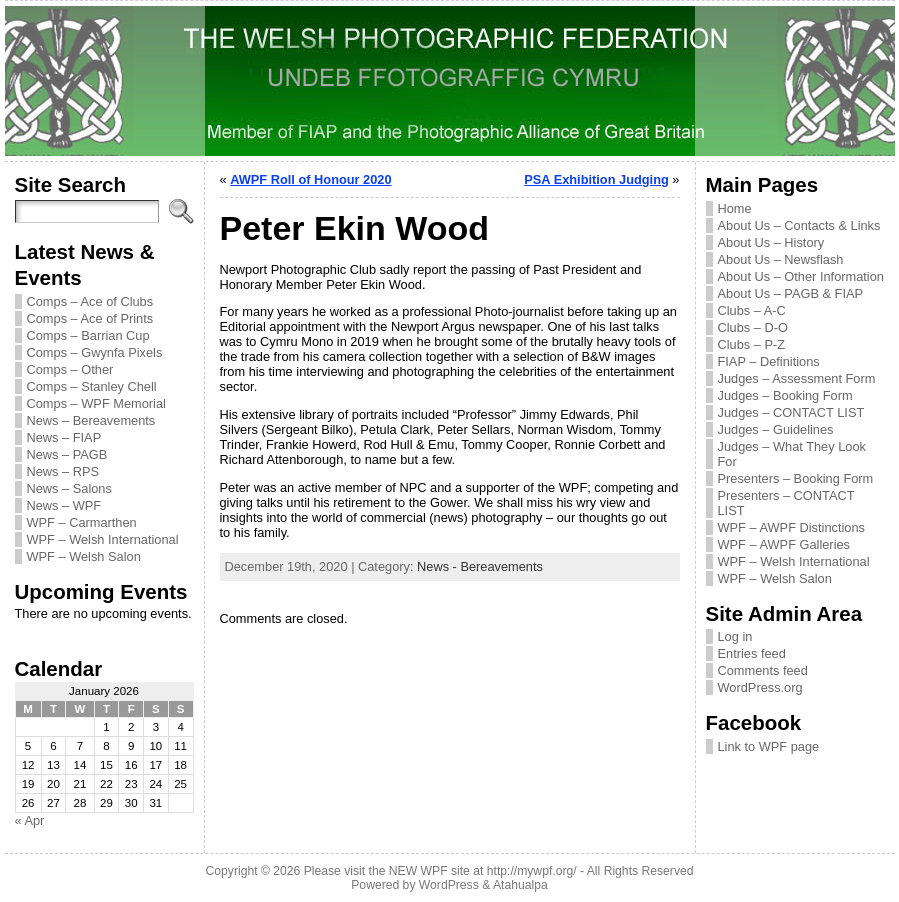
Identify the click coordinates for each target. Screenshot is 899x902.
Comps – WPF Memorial (96, 403)
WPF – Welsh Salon (84, 556)
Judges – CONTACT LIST (791, 412)
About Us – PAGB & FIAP (791, 293)
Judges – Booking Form (785, 395)
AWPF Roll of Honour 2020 (310, 179)
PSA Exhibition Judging (596, 179)
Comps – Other (70, 369)
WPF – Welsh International (103, 539)
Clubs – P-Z (752, 344)
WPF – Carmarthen (82, 522)
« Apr (30, 820)
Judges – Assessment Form (797, 378)
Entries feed (752, 653)
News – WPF (64, 505)
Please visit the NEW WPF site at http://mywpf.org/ (440, 871)
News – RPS (63, 471)
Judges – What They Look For (792, 454)
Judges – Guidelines (776, 429)
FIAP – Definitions (769, 361)
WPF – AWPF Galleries (784, 544)
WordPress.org (760, 687)
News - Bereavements (480, 566)
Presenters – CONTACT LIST (786, 503)
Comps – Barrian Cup (88, 335)
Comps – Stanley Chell (92, 386)
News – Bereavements (91, 420)
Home (735, 208)
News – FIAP (64, 437)
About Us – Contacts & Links (799, 225)
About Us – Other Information (801, 276)
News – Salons (69, 488)
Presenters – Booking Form (796, 478)
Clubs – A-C (752, 310)
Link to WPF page (769, 746)
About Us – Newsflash (781, 259)
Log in (735, 636)
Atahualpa (520, 885)
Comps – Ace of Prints (90, 318)
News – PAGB (67, 454)
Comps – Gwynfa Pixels (95, 352)
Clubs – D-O (753, 327)
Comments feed (763, 670)
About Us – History (771, 242)
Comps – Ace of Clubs (90, 301)
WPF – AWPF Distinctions (791, 527)
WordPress (449, 885)
